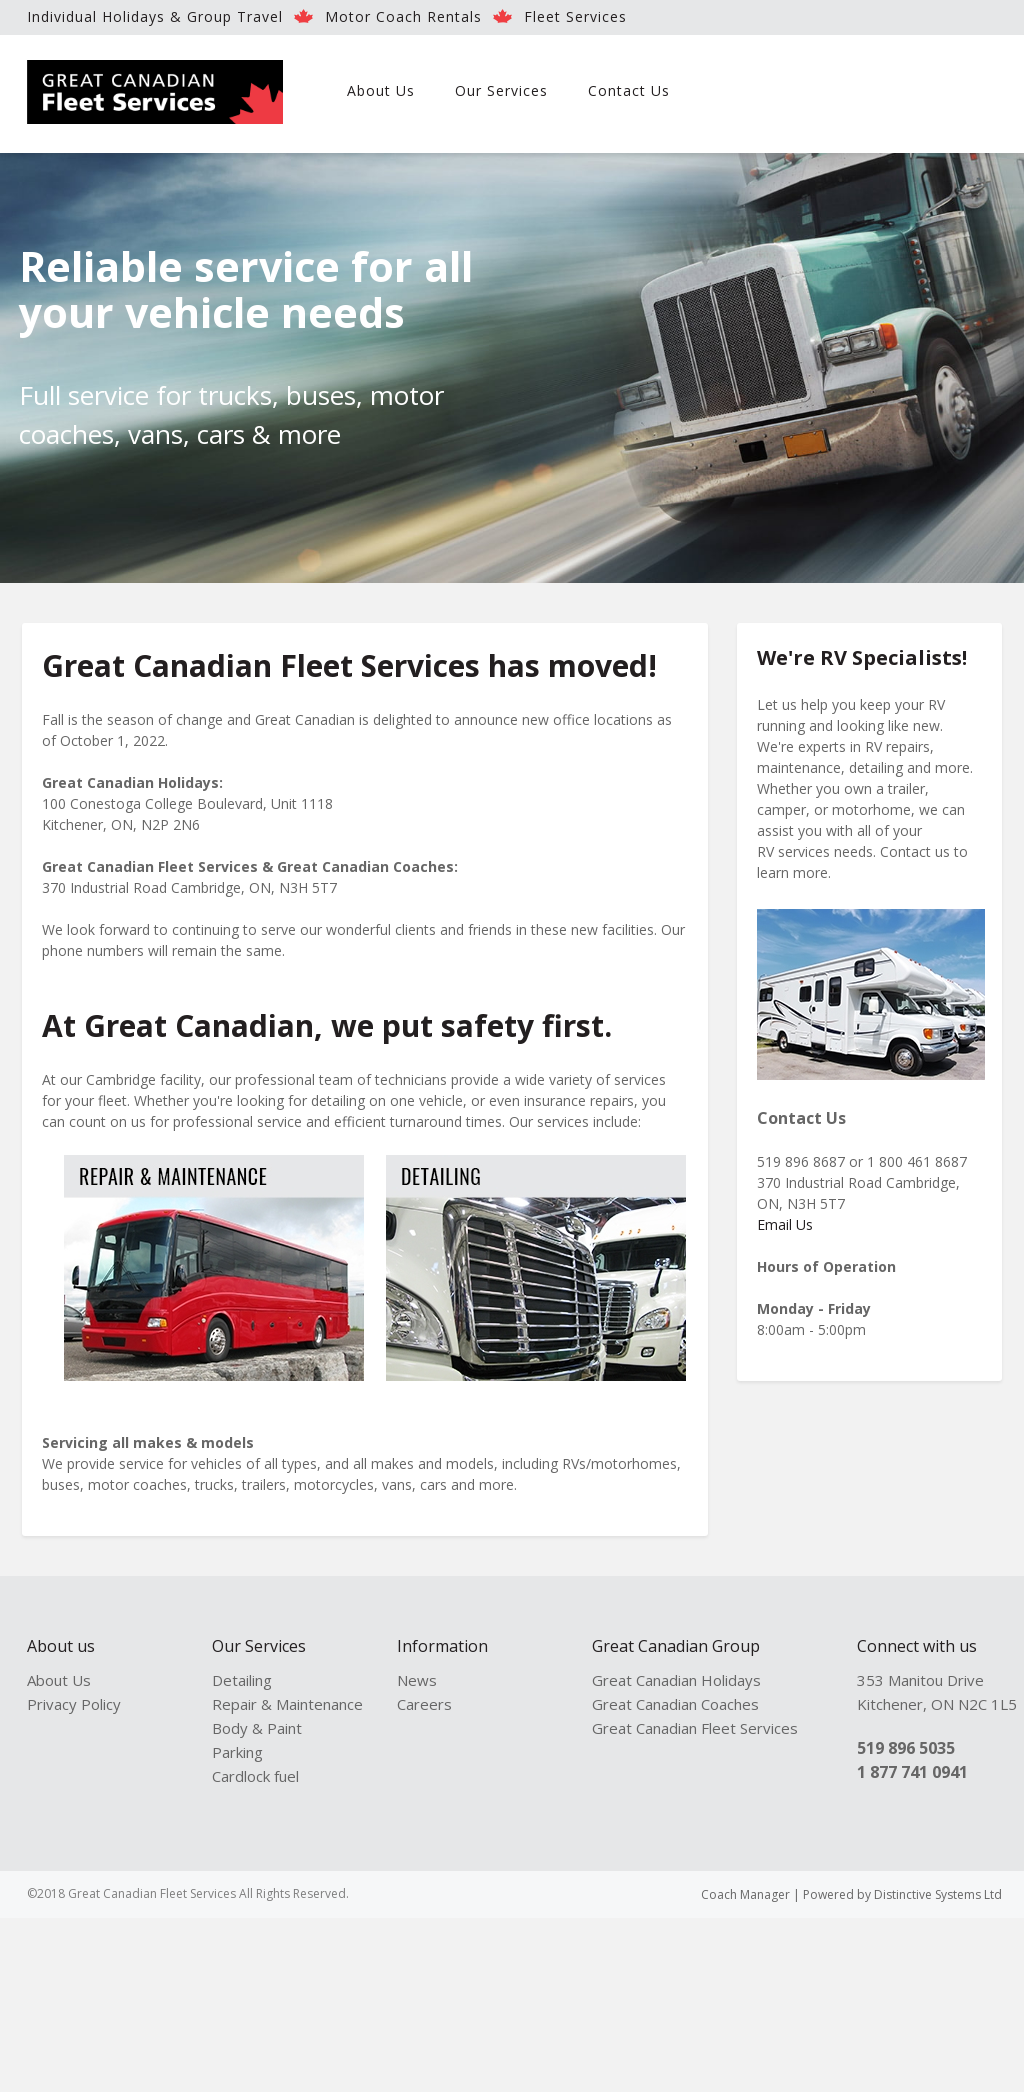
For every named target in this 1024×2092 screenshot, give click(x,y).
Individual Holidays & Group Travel (155, 16)
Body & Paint (257, 1728)
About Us (381, 90)
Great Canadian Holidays (676, 1680)
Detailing (242, 1680)
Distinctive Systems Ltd (938, 1894)
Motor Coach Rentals (403, 16)
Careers (424, 1704)
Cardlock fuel (255, 1776)
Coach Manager (745, 1894)
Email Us (785, 1224)
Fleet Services (575, 16)
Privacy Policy (74, 1704)
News (417, 1680)
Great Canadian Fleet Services (695, 1728)
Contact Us (629, 90)
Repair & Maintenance (287, 1704)
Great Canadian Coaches (675, 1704)
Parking (237, 1752)
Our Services (501, 90)
